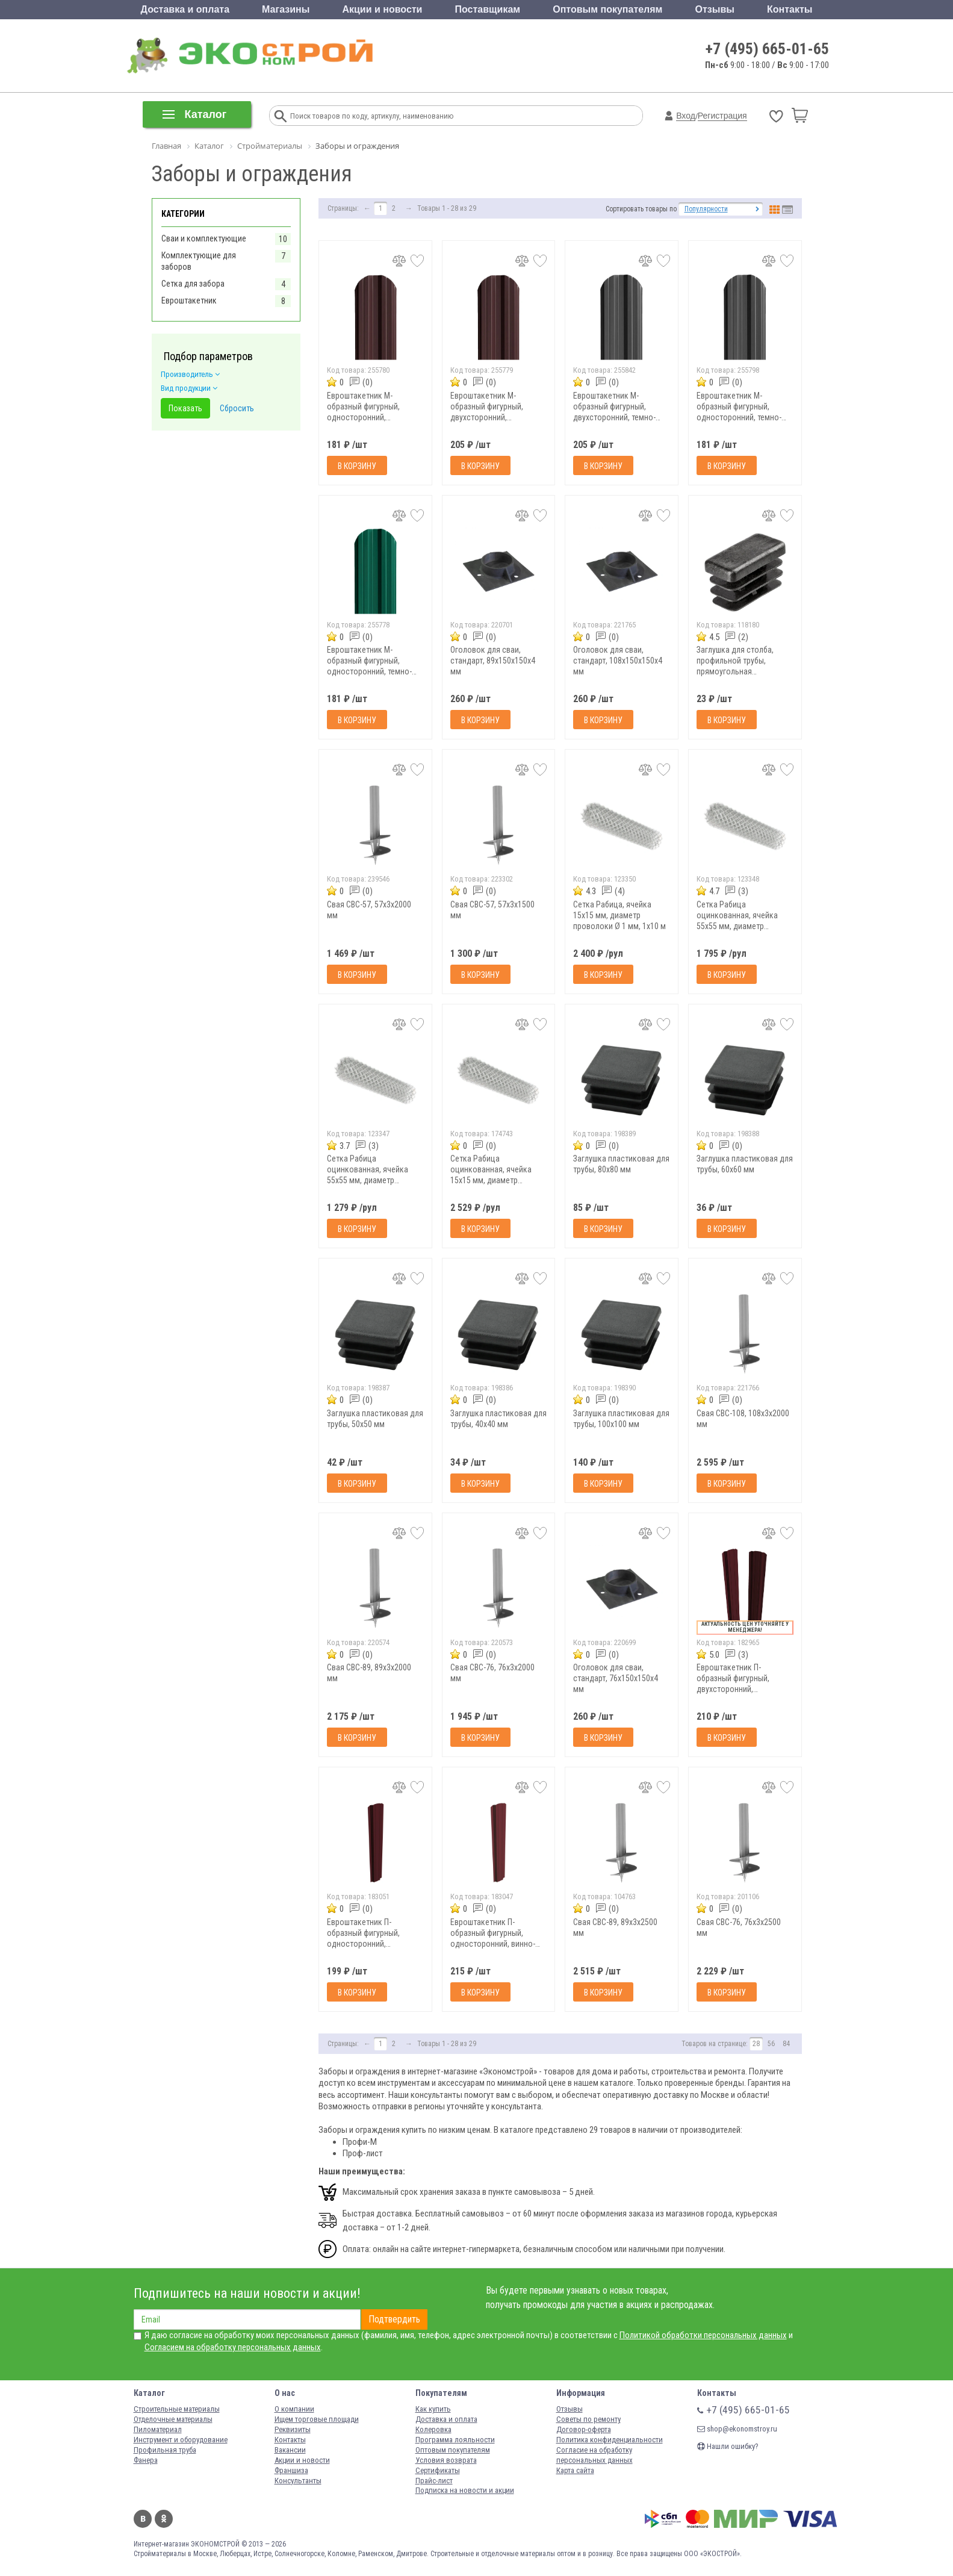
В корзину (357, 466)
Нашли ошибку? (728, 2446)
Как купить (433, 2408)
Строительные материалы (177, 2408)
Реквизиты (293, 2429)
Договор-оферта (583, 2429)
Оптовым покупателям (607, 9)
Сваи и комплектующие (203, 238)
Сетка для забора (193, 283)
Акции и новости (382, 9)
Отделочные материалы (173, 2419)
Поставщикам (488, 9)
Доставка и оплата (185, 9)
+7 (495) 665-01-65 (767, 49)
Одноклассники (164, 2519)
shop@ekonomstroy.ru (737, 2428)
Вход (685, 115)
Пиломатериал (158, 2429)
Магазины (285, 9)
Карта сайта (575, 2470)
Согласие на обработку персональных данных (594, 2455)
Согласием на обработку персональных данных (232, 2347)
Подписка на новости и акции (464, 2490)
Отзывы (714, 9)
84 (786, 2043)
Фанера (146, 2460)
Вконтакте (143, 2519)
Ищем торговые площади (317, 2419)
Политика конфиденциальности (609, 2439)
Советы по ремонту (588, 2419)
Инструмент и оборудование (181, 2439)
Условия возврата (446, 2460)
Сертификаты (437, 2470)
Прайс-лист (434, 2480)
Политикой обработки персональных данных (703, 2335)
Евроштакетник (189, 300)
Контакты (789, 9)
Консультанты (298, 2480)
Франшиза (291, 2470)
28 (756, 2043)
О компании (294, 2408)
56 (771, 2043)
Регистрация (722, 115)
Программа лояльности (455, 2439)
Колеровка (433, 2429)
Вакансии (290, 2449)
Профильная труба (165, 2449)
